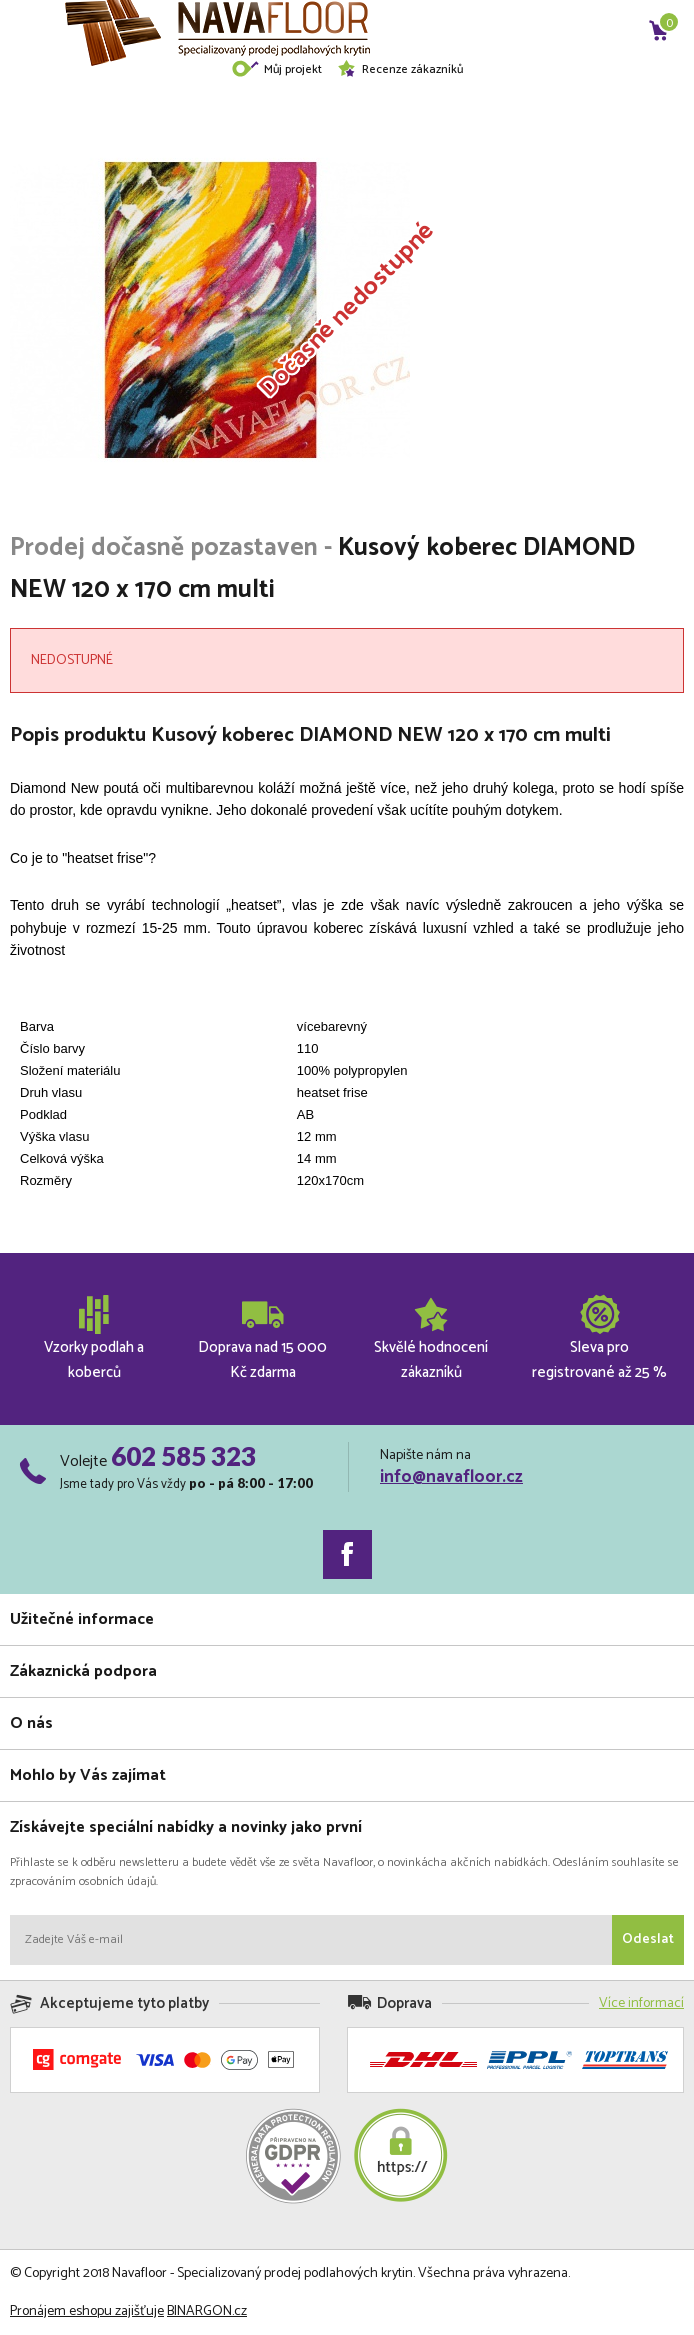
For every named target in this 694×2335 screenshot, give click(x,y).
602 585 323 (183, 1456)
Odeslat (648, 1939)
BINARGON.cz (207, 2311)
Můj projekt (276, 69)
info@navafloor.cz (451, 1477)
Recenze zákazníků (400, 69)
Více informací (641, 2003)
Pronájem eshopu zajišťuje (87, 2311)
